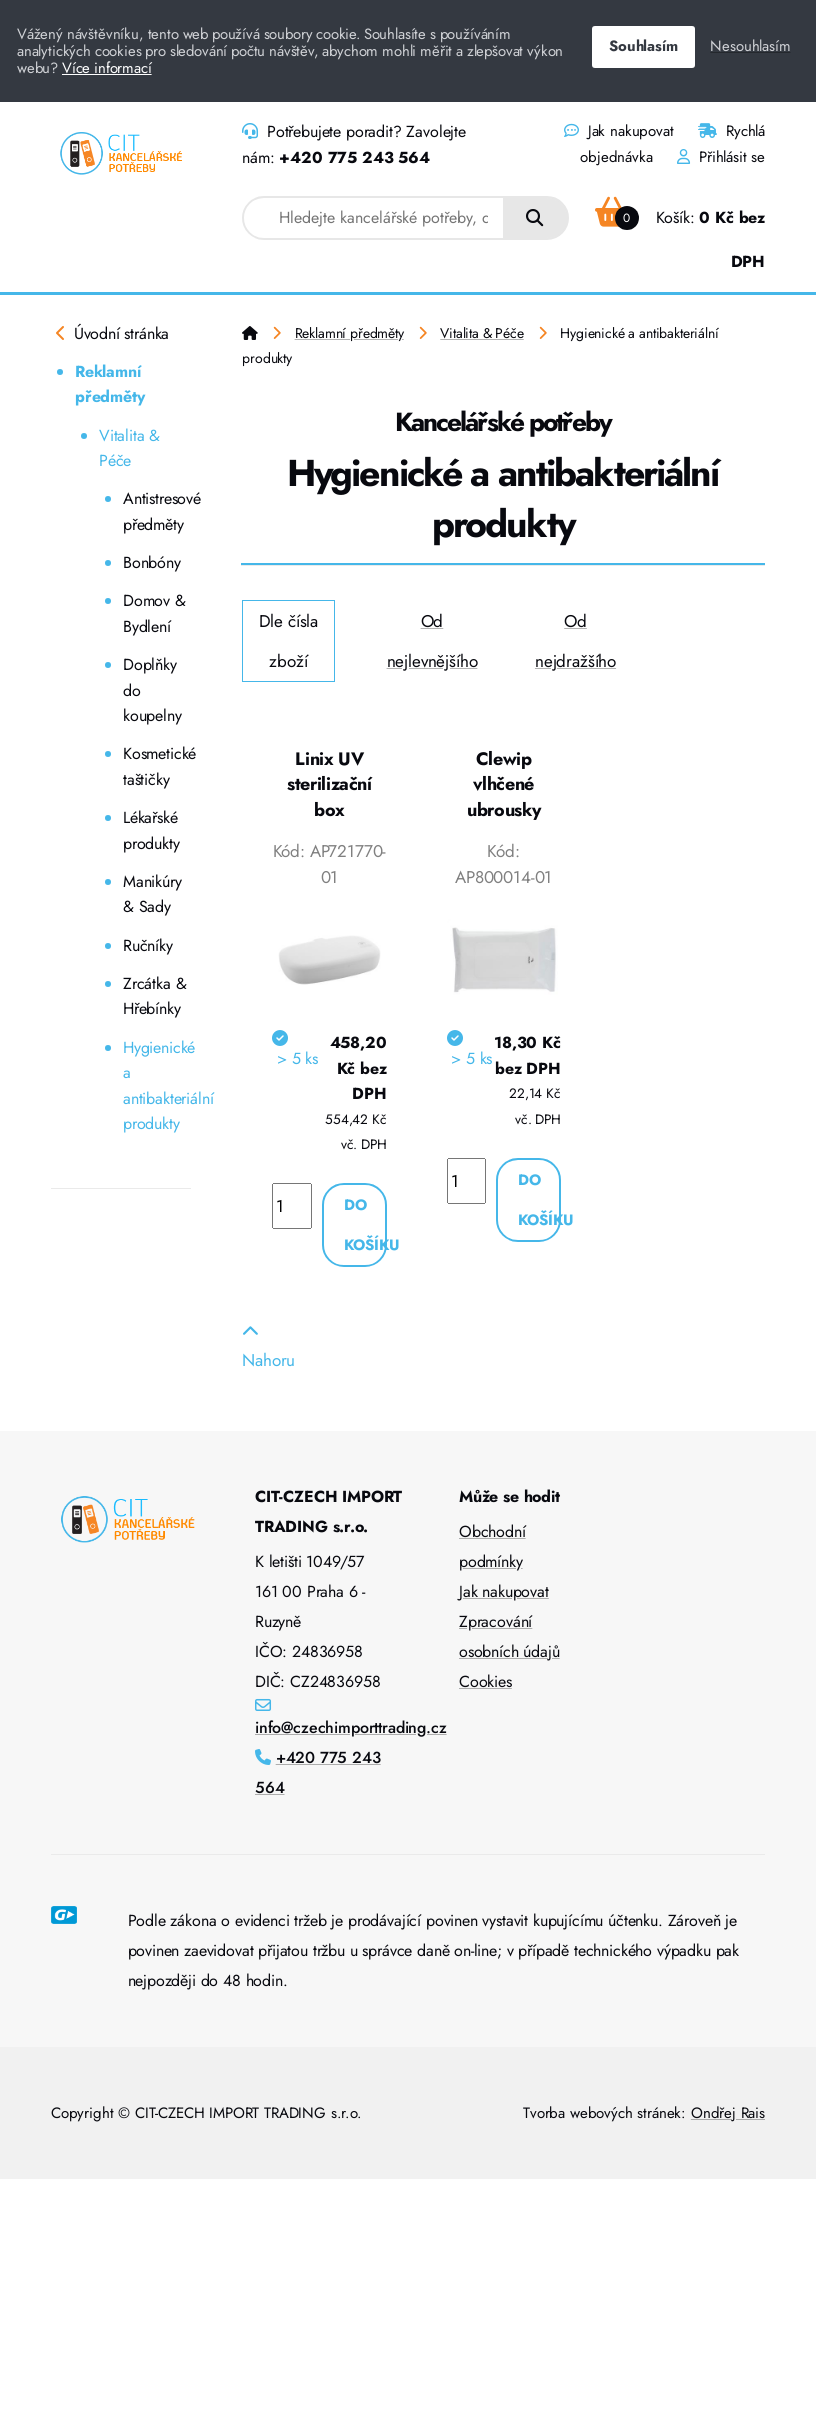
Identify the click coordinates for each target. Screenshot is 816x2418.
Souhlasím (643, 46)
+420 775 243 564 (354, 157)
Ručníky (148, 945)
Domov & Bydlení (154, 613)
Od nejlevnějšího (432, 641)
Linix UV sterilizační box (329, 784)
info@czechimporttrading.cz (351, 1727)
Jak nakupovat (618, 131)
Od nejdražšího (575, 641)
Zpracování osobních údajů (509, 1636)
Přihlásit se (721, 157)
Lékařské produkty (151, 830)
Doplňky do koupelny (152, 690)
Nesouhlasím (750, 46)
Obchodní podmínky (492, 1546)
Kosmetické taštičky (157, 766)
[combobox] (373, 218)
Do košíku (365, 1225)
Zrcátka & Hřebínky (154, 996)
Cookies (485, 1681)
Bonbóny (152, 562)
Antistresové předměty (157, 511)
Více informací (107, 68)
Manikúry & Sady (152, 894)
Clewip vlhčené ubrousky (503, 784)
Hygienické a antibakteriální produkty (157, 1086)
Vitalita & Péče (129, 448)
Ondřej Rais (728, 2113)
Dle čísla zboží (288, 641)
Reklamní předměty (110, 384)
